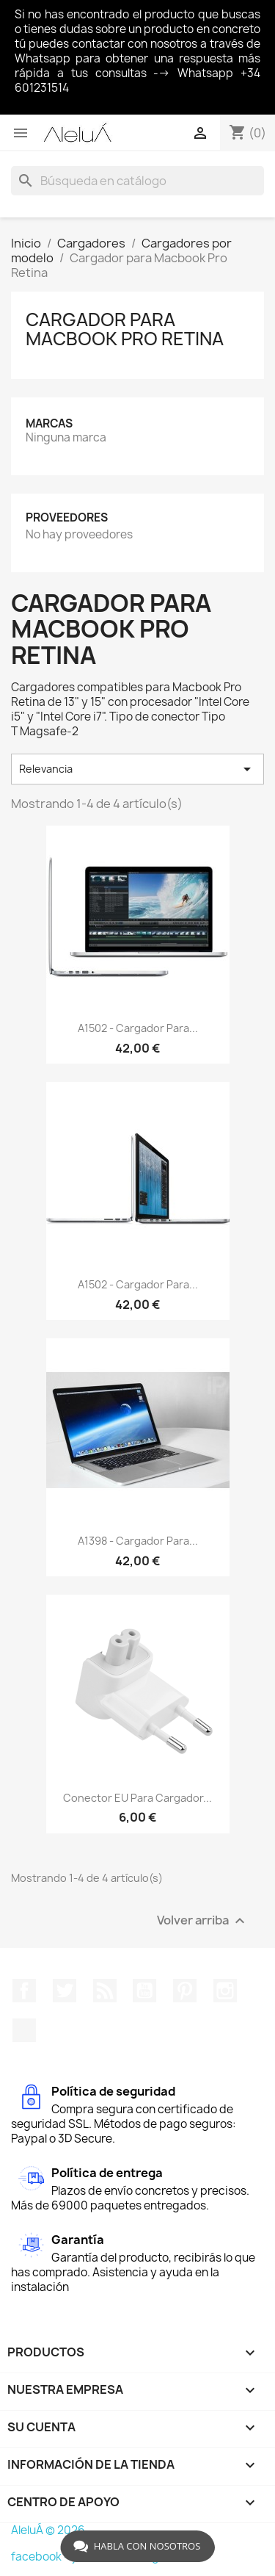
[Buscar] (137, 180)
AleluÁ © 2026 (48, 2530)
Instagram (225, 1990)
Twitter (64, 1990)
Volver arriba (203, 1920)
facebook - (41, 2556)
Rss (105, 1990)
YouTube (144, 1990)
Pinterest (185, 1990)
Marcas (49, 423)
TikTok (24, 2030)
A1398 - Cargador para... (138, 1541)
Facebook (24, 1990)
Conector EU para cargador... (137, 1798)
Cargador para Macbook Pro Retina (125, 329)
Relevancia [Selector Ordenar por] (137, 769)
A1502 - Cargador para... (138, 1028)
